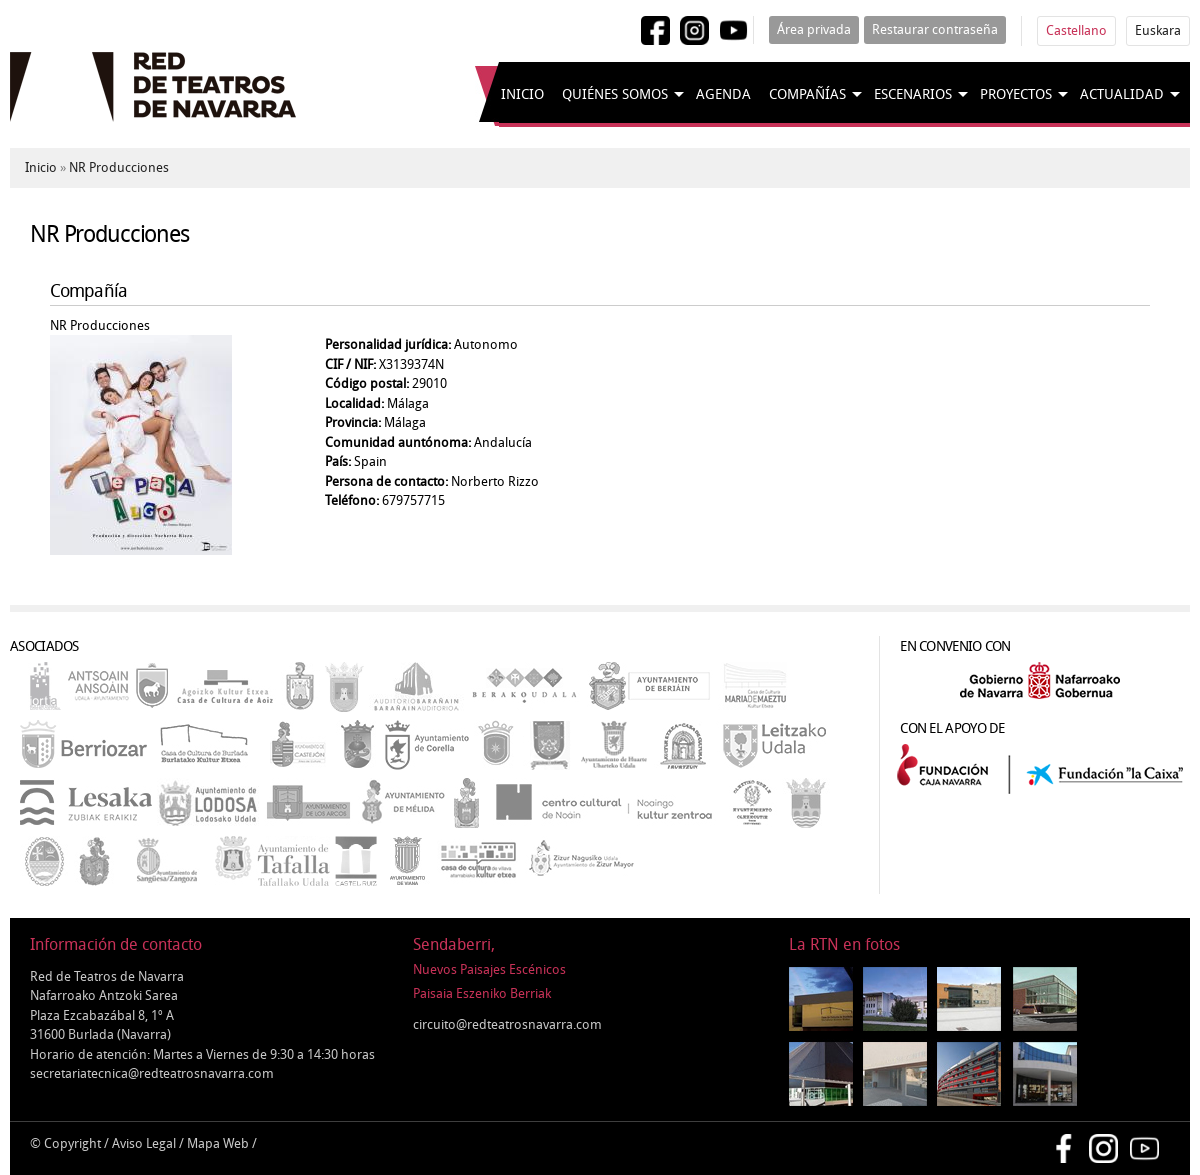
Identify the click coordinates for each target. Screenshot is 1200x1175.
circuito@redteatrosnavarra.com (507, 1024)
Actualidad (1122, 94)
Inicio (522, 94)
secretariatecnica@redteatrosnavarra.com (152, 1073)
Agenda (723, 94)
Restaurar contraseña (935, 29)
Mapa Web (218, 1143)
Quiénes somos (615, 94)
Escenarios (913, 94)
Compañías (807, 94)
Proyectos (1016, 94)
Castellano (1076, 30)
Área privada (814, 29)
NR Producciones (119, 167)
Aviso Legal (144, 1143)
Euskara (1158, 30)
